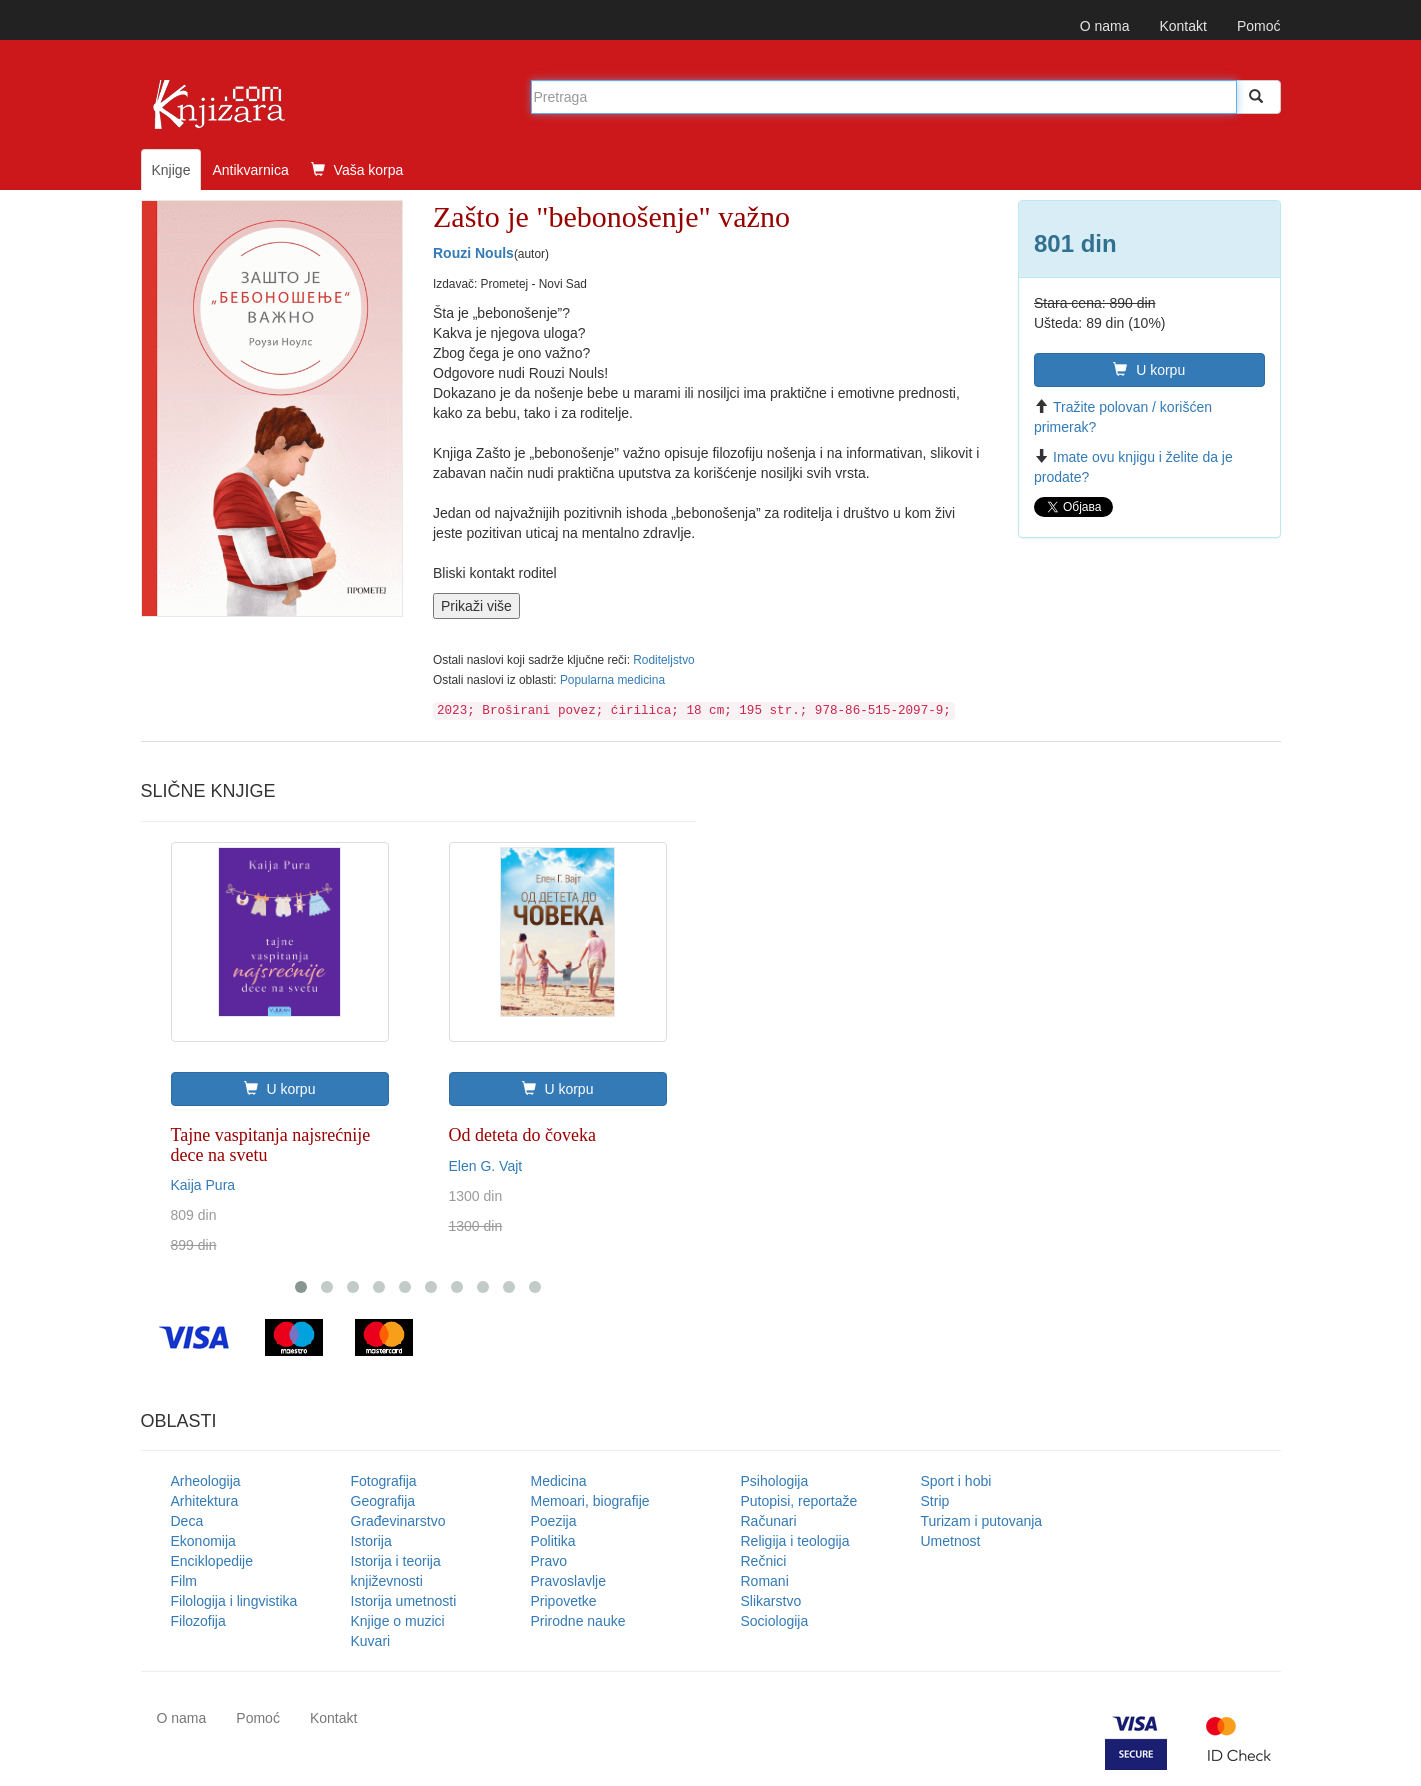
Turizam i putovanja (982, 1521)
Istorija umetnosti (404, 1601)
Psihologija (775, 1481)
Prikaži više (476, 606)
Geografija (383, 1501)
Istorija (371, 1541)
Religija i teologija (795, 1541)
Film (184, 1581)
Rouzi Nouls (473, 253)
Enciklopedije (212, 1561)
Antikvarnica (250, 170)
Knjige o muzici (398, 1621)
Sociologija (775, 1621)
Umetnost (951, 1541)
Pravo (549, 1561)
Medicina (559, 1481)
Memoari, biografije (590, 1501)
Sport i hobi (956, 1481)
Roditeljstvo (663, 660)
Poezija (554, 1521)
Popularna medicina (612, 680)
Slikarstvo (771, 1601)
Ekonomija (203, 1541)
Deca (187, 1521)
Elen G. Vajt (486, 1166)
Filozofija (198, 1621)
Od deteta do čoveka (522, 1135)
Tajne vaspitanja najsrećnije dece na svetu (271, 1145)
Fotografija (384, 1481)
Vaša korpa (357, 170)
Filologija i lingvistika (234, 1601)
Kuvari (371, 1641)
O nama (1105, 26)
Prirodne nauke (578, 1621)
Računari (769, 1521)
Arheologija (206, 1481)
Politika (553, 1541)
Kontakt (1182, 26)
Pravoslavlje (568, 1581)
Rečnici (764, 1561)
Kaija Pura (203, 1185)
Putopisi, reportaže (799, 1501)
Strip (935, 1501)
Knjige (171, 170)
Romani (765, 1581)
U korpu (1149, 370)
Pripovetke (564, 1601)
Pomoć (1259, 26)
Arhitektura (205, 1501)
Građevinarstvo (398, 1521)
